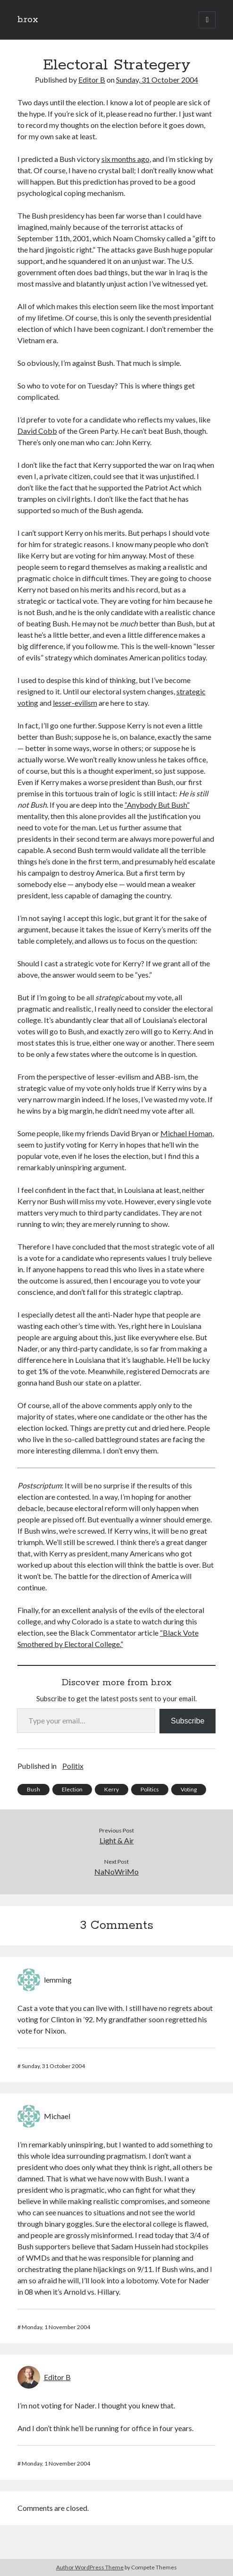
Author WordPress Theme (90, 2567)
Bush (33, 1789)
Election (72, 1789)
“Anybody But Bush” (157, 804)
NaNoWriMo (116, 1871)
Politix (72, 1765)
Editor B (91, 79)
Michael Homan (186, 1133)
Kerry (111, 1789)
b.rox (27, 19)
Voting (189, 1789)
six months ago (125, 158)
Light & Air (117, 1840)
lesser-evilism (75, 702)
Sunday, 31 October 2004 (157, 79)
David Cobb (37, 430)
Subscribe (187, 1721)
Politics (150, 1789)
